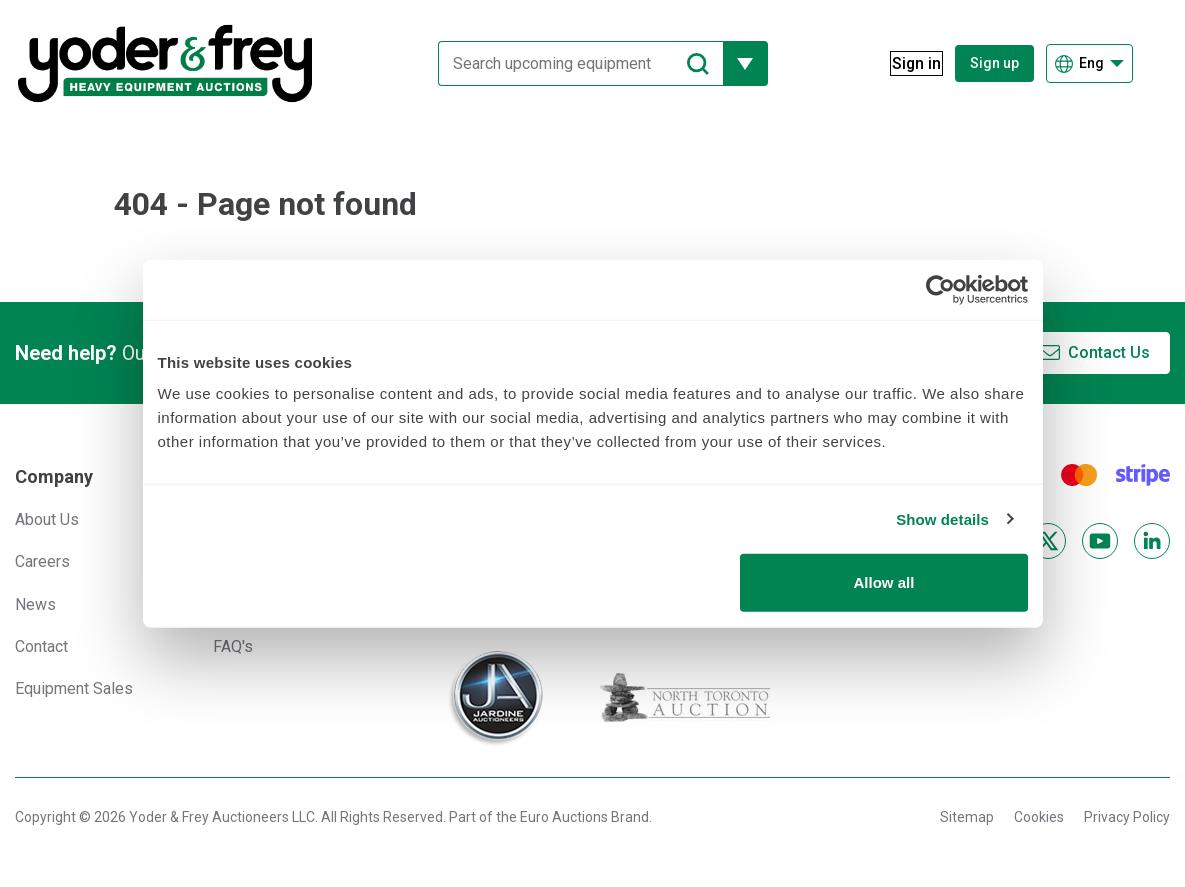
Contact (41, 646)
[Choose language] (1089, 63)
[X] (1048, 541)
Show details (942, 518)
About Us (47, 519)
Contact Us (1109, 352)
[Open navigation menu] (1157, 63)
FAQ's (233, 646)
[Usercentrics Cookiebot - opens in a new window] (940, 289)
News (35, 604)
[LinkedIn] (1152, 541)
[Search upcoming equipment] (568, 63)
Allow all (884, 582)
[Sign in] (904, 63)
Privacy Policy (1127, 817)
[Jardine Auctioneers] (495, 698)
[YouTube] (1100, 541)
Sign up (994, 63)
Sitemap (967, 817)
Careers (42, 561)
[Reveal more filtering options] (733, 63)
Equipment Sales (74, 688)
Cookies (1039, 817)
